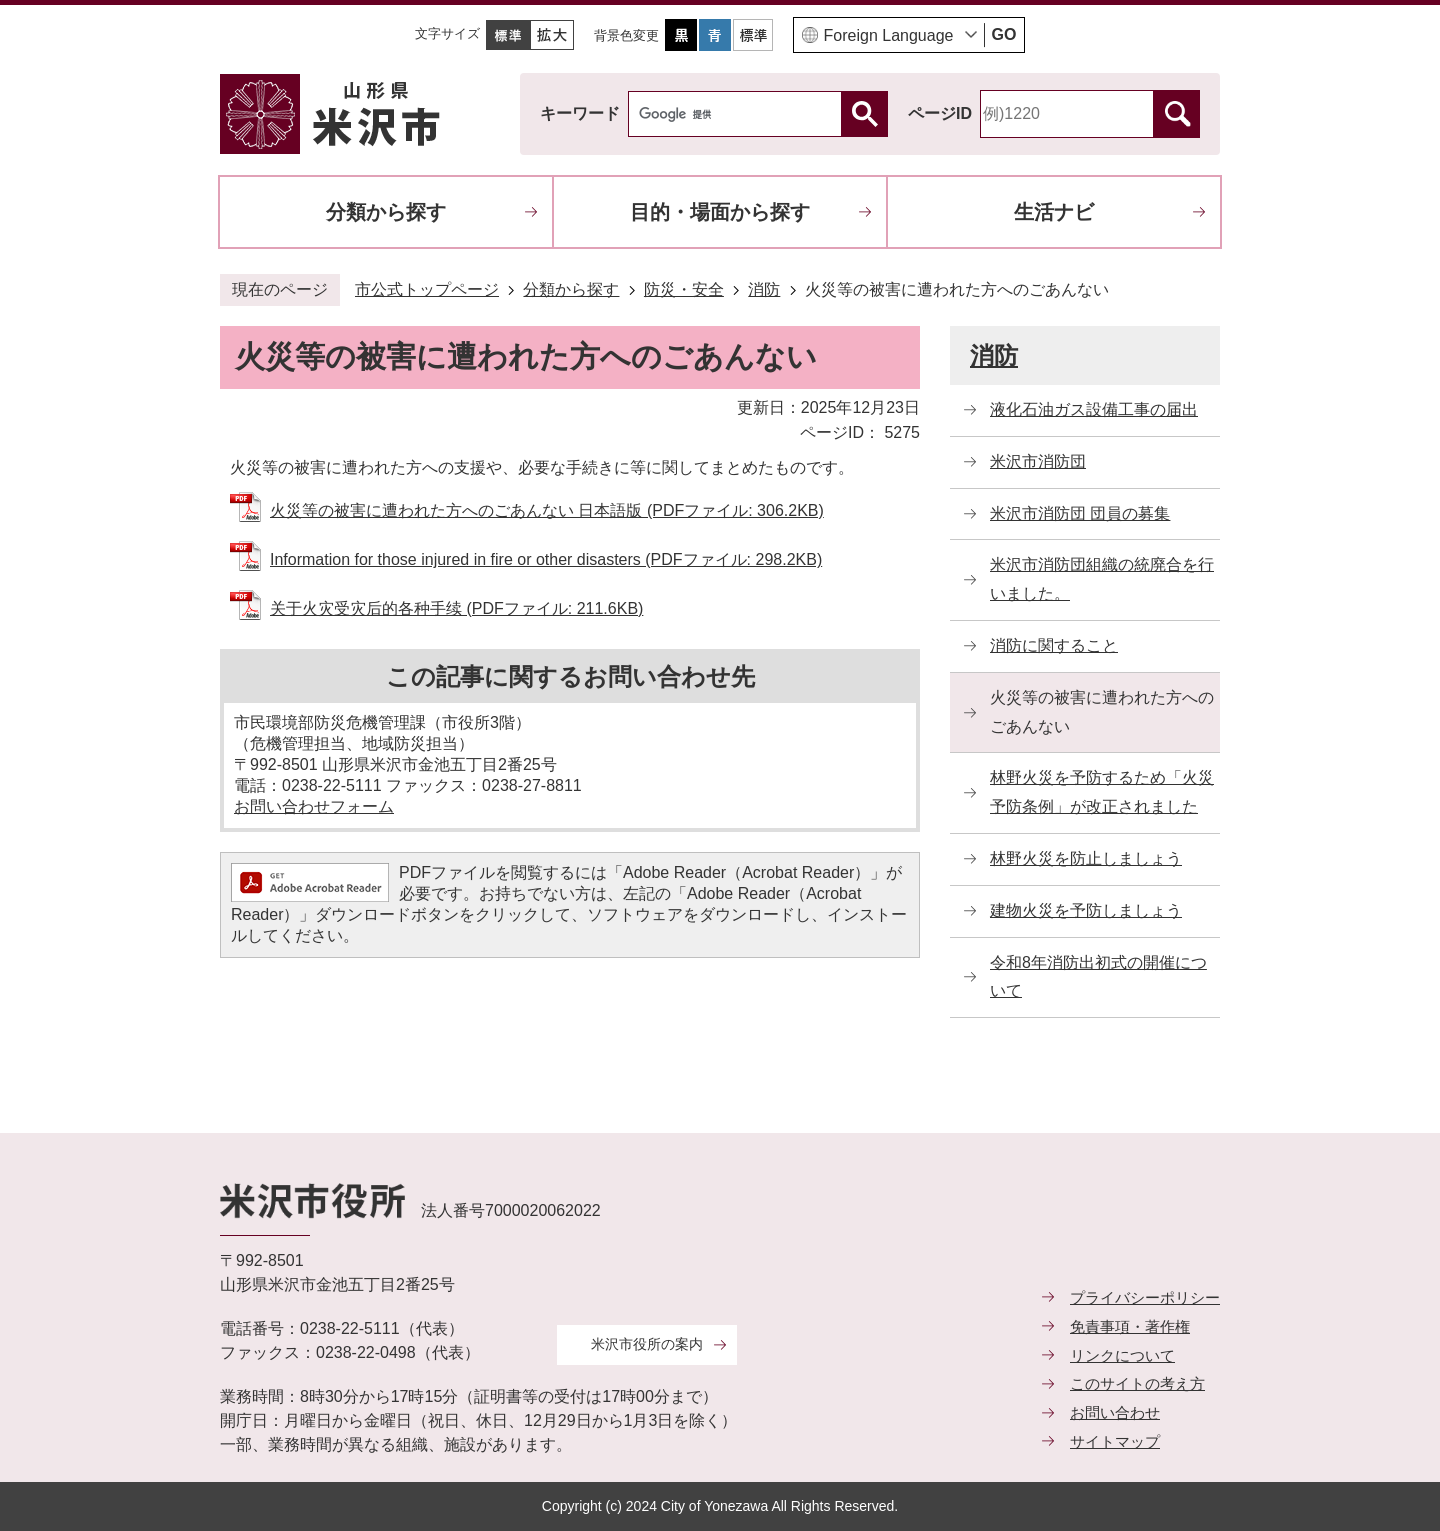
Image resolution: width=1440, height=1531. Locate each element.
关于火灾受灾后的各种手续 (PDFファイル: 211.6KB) (456, 608)
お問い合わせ (1115, 1412)
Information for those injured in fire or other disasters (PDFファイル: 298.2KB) (546, 559)
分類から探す (386, 212)
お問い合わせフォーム (314, 806)
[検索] (740, 114)
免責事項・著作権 (1130, 1326)
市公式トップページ (427, 289)
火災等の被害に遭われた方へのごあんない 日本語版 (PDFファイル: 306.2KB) (547, 510)
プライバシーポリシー (1145, 1297)
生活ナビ (1054, 212)
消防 (764, 289)
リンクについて (1122, 1355)
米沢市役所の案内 (647, 1344)
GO (1004, 34)
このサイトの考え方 (1137, 1383)
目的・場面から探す (720, 212)
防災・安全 (684, 289)
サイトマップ (1115, 1441)
